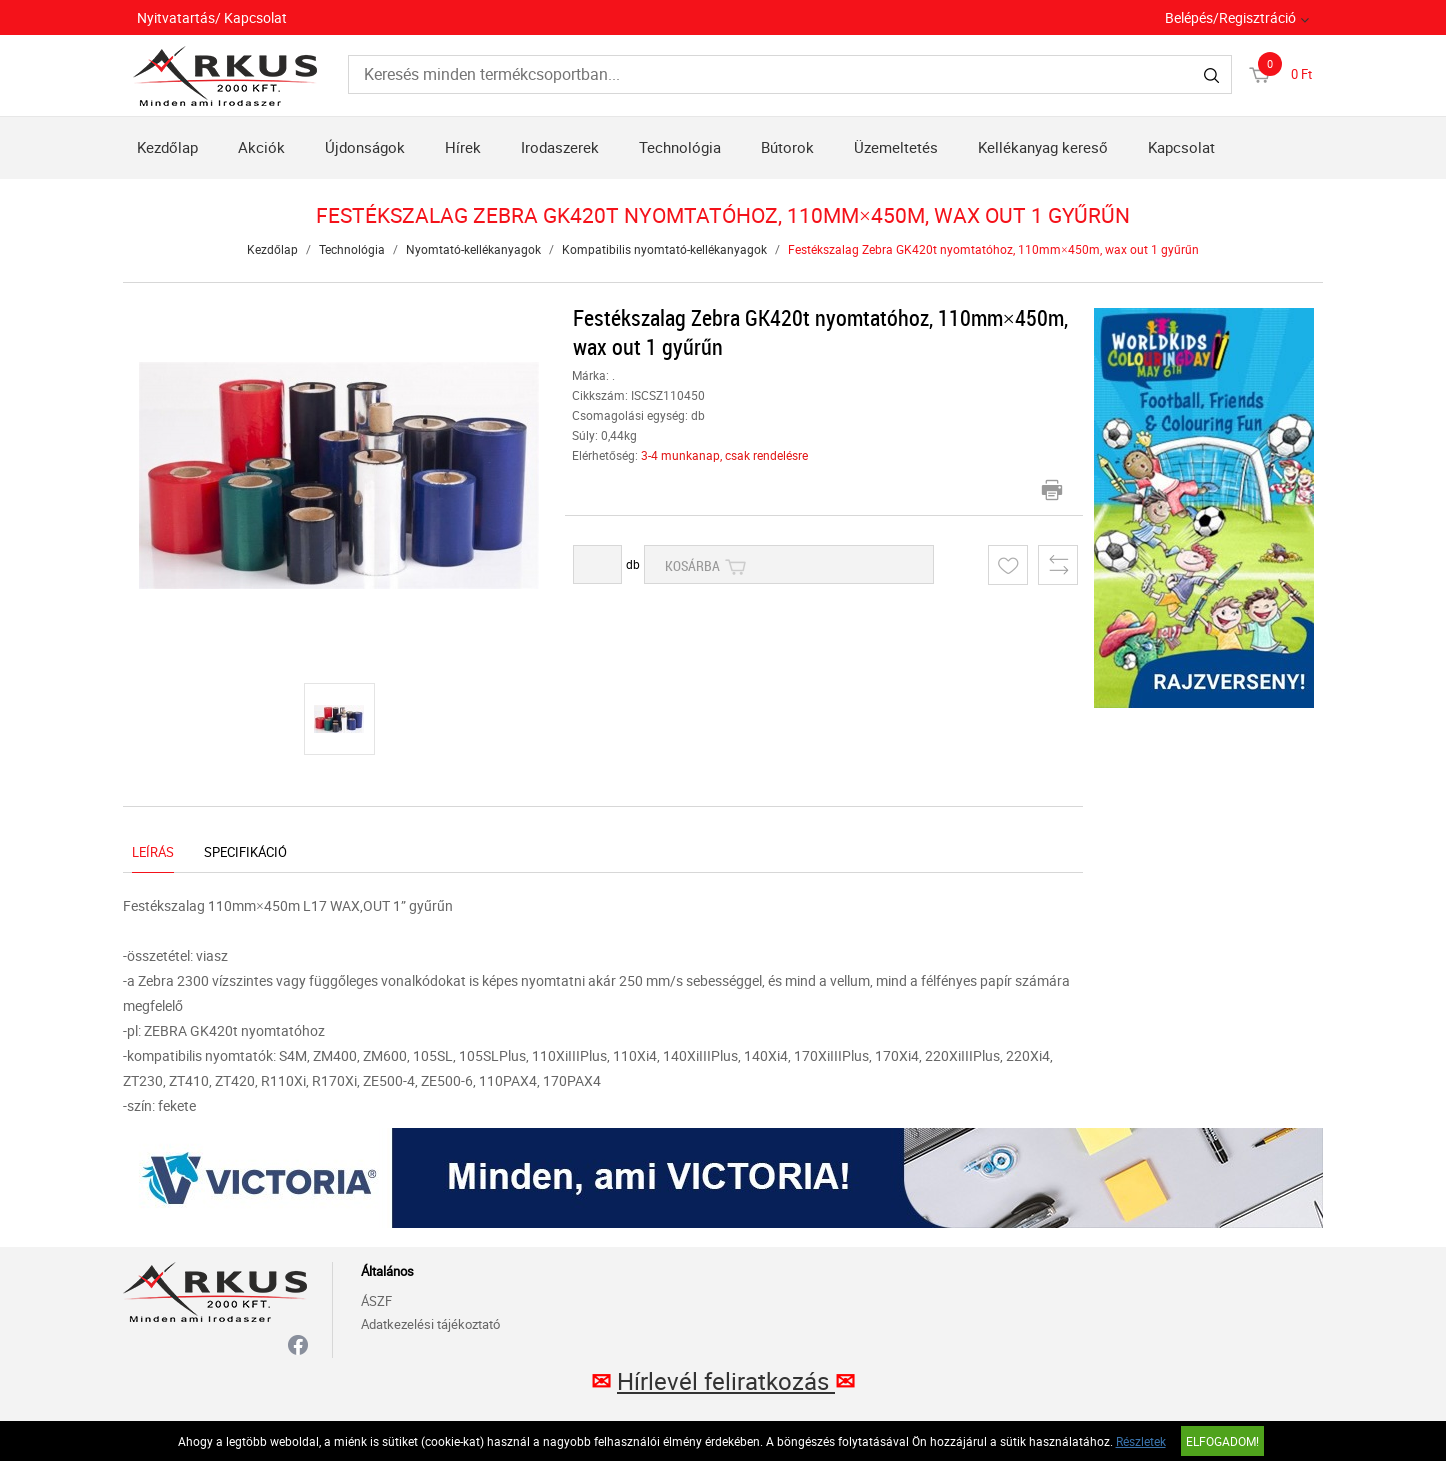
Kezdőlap (167, 147)
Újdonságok (365, 147)
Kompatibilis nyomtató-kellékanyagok (664, 249)
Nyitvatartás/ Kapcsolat (212, 17)
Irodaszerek (560, 147)
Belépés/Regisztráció (1230, 17)
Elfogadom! (1222, 1441)
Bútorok (787, 147)
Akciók (261, 147)
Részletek (1141, 1441)
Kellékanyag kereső (1043, 147)
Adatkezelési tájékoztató (430, 1324)
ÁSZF (376, 1301)
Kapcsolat (1181, 147)
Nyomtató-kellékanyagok (473, 249)
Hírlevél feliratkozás (726, 1381)
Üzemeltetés (896, 147)
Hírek (463, 147)
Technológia (680, 147)
